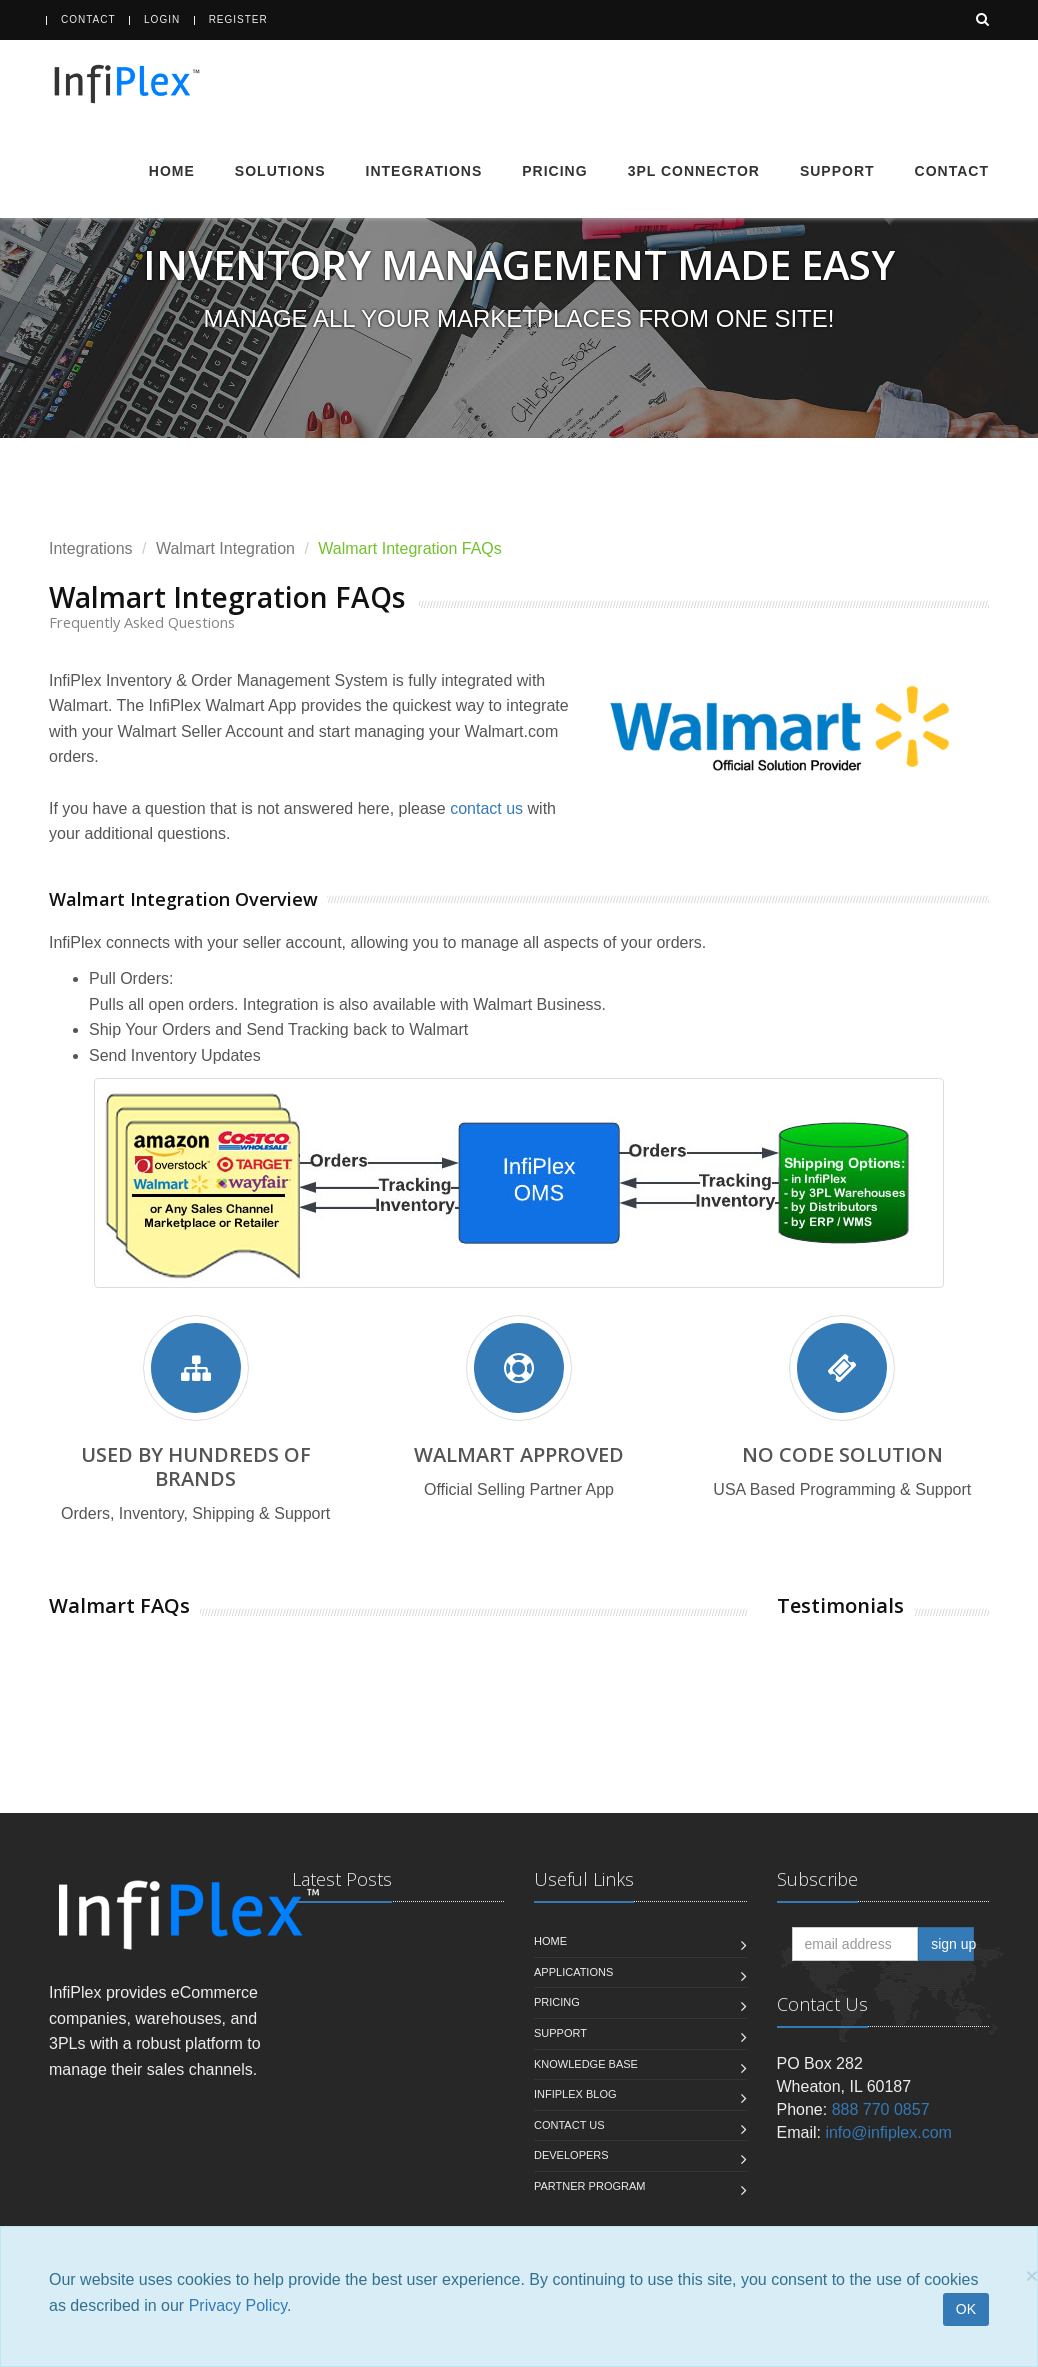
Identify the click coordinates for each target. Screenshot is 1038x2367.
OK (966, 2309)
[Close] (1032, 2275)
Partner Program (589, 2186)
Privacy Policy (238, 2305)
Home (172, 171)
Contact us (569, 2125)
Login (162, 19)
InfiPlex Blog (575, 2094)
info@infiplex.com (888, 2132)
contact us (486, 808)
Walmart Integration (225, 548)
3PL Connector (694, 171)
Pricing (554, 171)
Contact (88, 19)
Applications (573, 1972)
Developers (571, 2155)
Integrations (424, 171)
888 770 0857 (881, 2109)
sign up (952, 1944)
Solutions (280, 171)
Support (837, 171)
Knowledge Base (586, 2064)
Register (238, 19)
